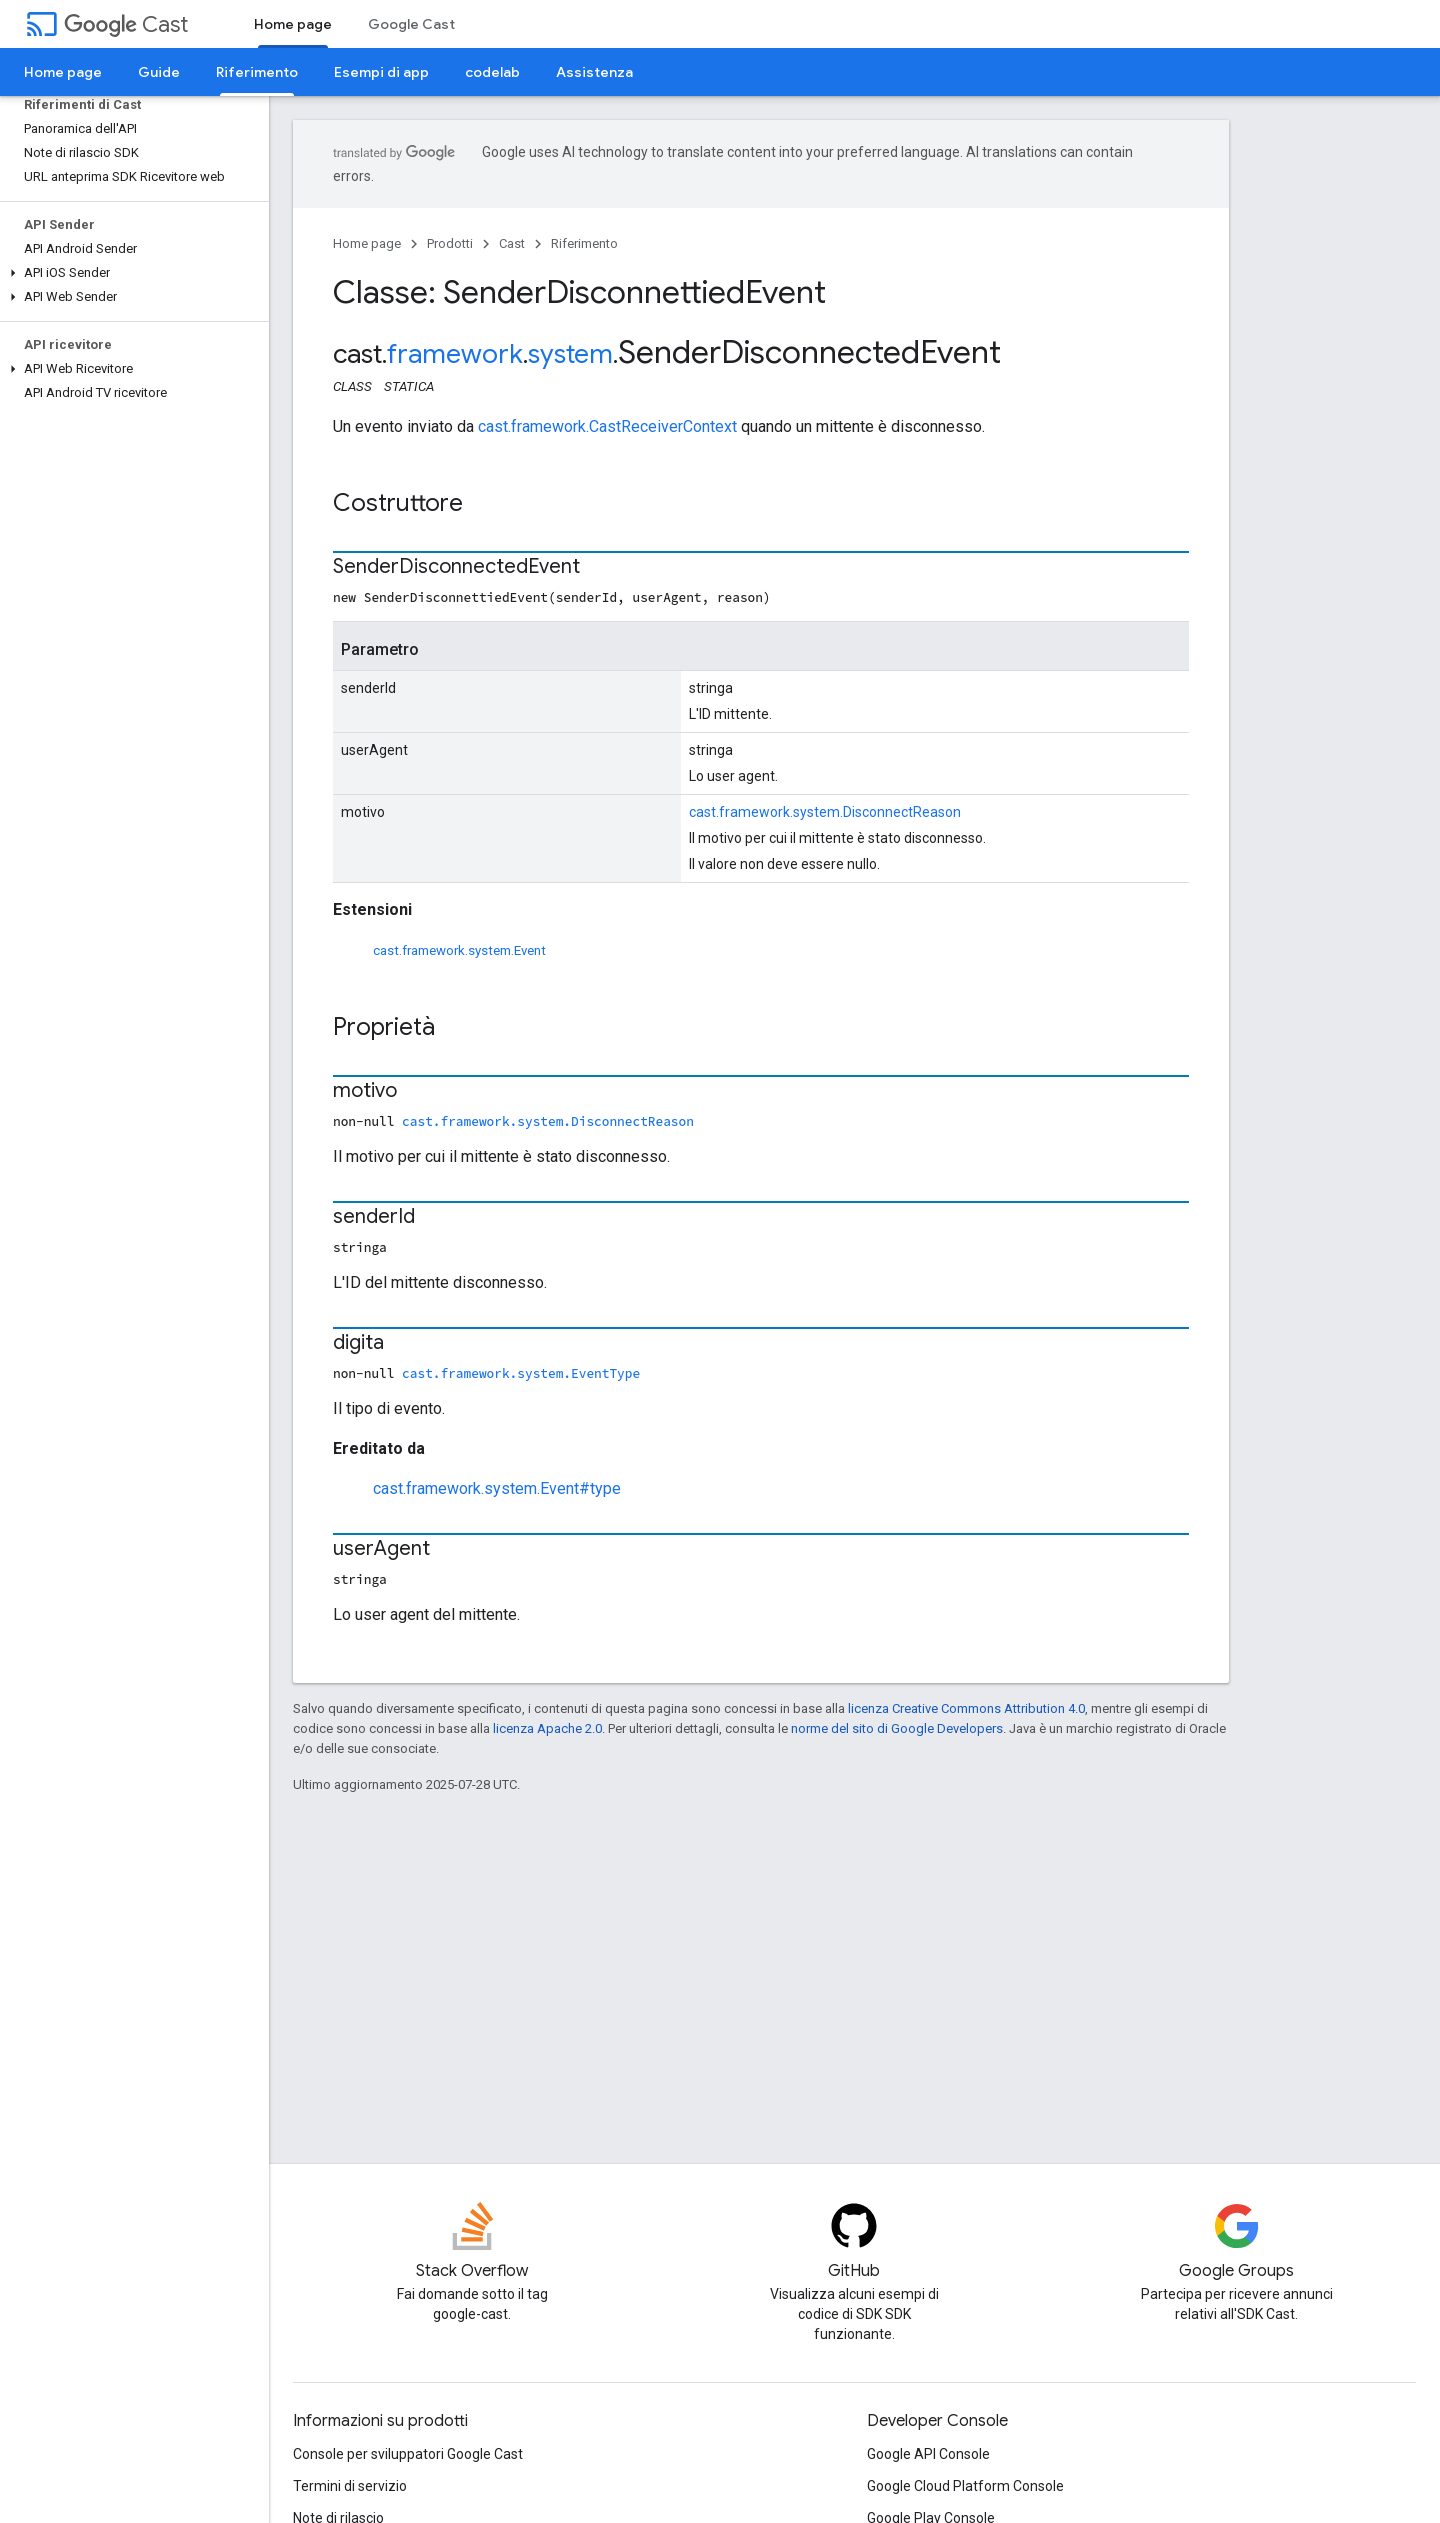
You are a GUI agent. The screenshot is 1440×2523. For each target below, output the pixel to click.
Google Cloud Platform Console (965, 2486)
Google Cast (411, 24)
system (570, 354)
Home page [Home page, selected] (293, 24)
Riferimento (584, 243)
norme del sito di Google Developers (897, 1728)
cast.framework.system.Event (459, 950)
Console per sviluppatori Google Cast (408, 2454)
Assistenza (594, 72)
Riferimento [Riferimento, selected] (257, 72)
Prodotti (450, 243)
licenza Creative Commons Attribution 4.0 (966, 1708)
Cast (126, 24)
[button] (130, 273)
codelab (492, 72)
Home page (63, 72)
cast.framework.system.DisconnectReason (825, 812)
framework (455, 354)
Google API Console (928, 2454)
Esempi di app (381, 72)
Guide (159, 72)
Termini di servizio (350, 2486)
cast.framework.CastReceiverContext (607, 426)
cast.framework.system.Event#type (497, 1488)
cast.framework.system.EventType (521, 1373)
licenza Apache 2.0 (547, 1728)
